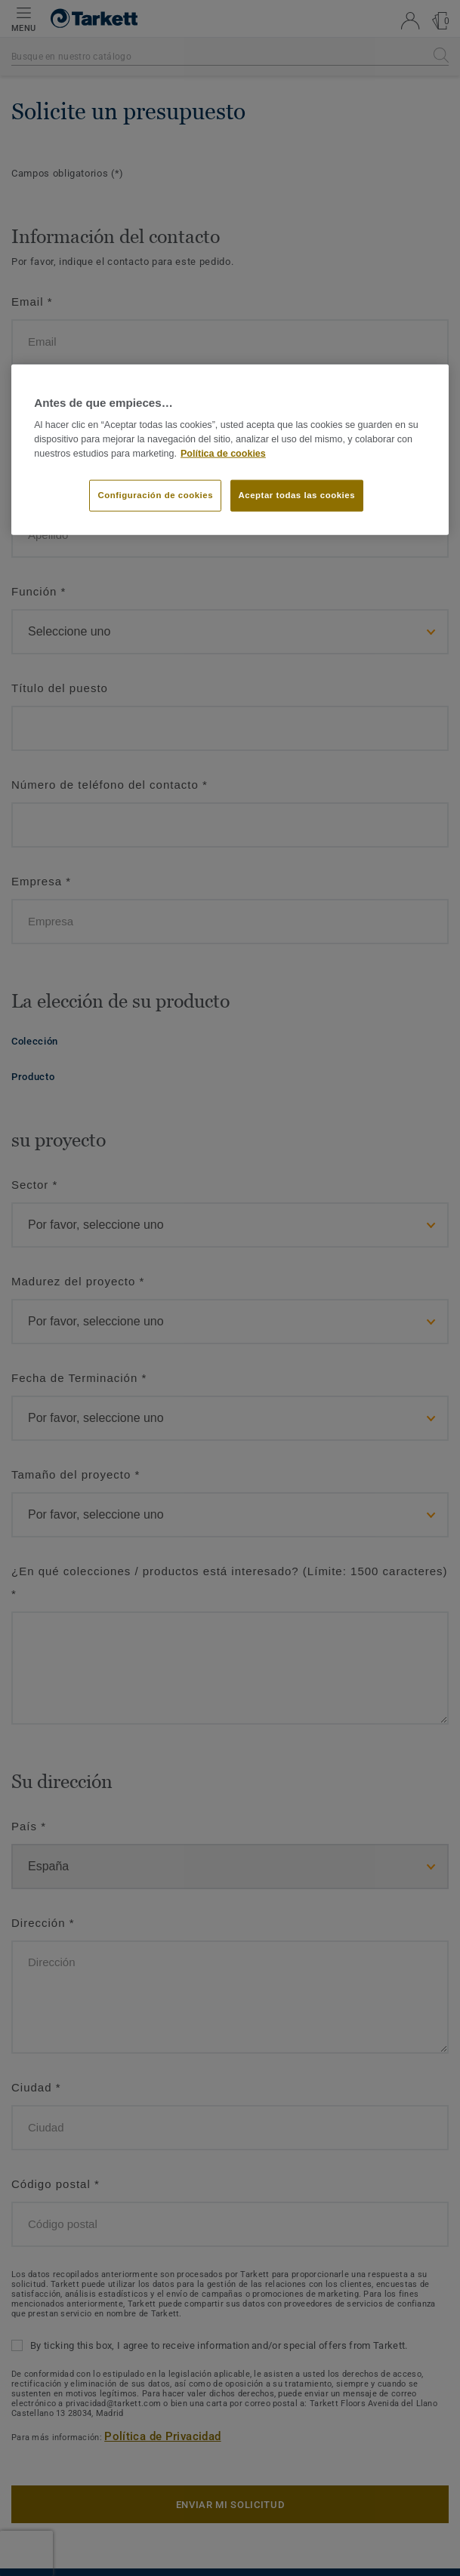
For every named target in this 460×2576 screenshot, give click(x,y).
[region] (230, 450)
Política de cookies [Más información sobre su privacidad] (223, 453)
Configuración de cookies (155, 494)
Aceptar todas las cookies (297, 494)
